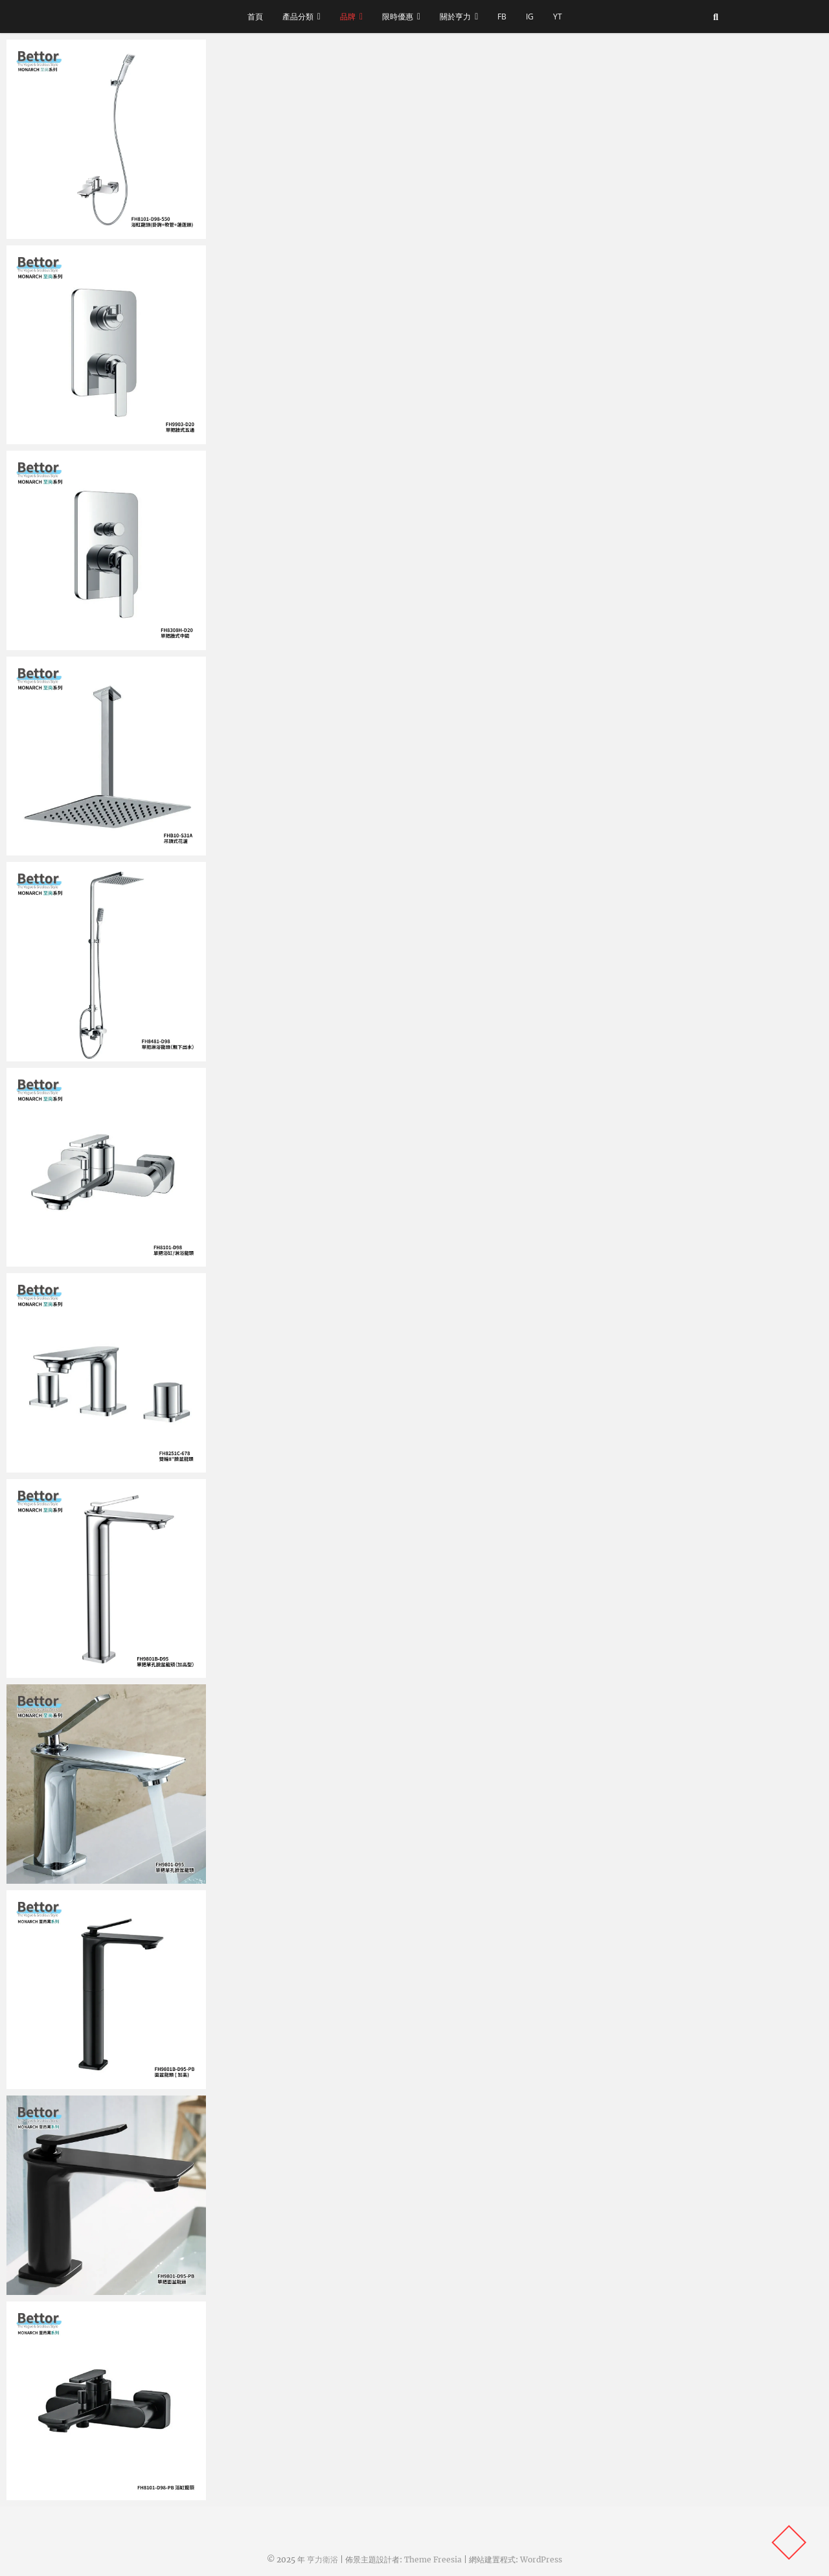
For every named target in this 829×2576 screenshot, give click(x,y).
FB (501, 16)
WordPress (541, 2559)
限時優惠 (397, 16)
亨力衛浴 (322, 2559)
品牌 (348, 16)
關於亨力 (455, 16)
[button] (106, 139)
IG (530, 16)
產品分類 (297, 16)
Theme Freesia (433, 2559)
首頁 (255, 16)
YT (557, 16)
